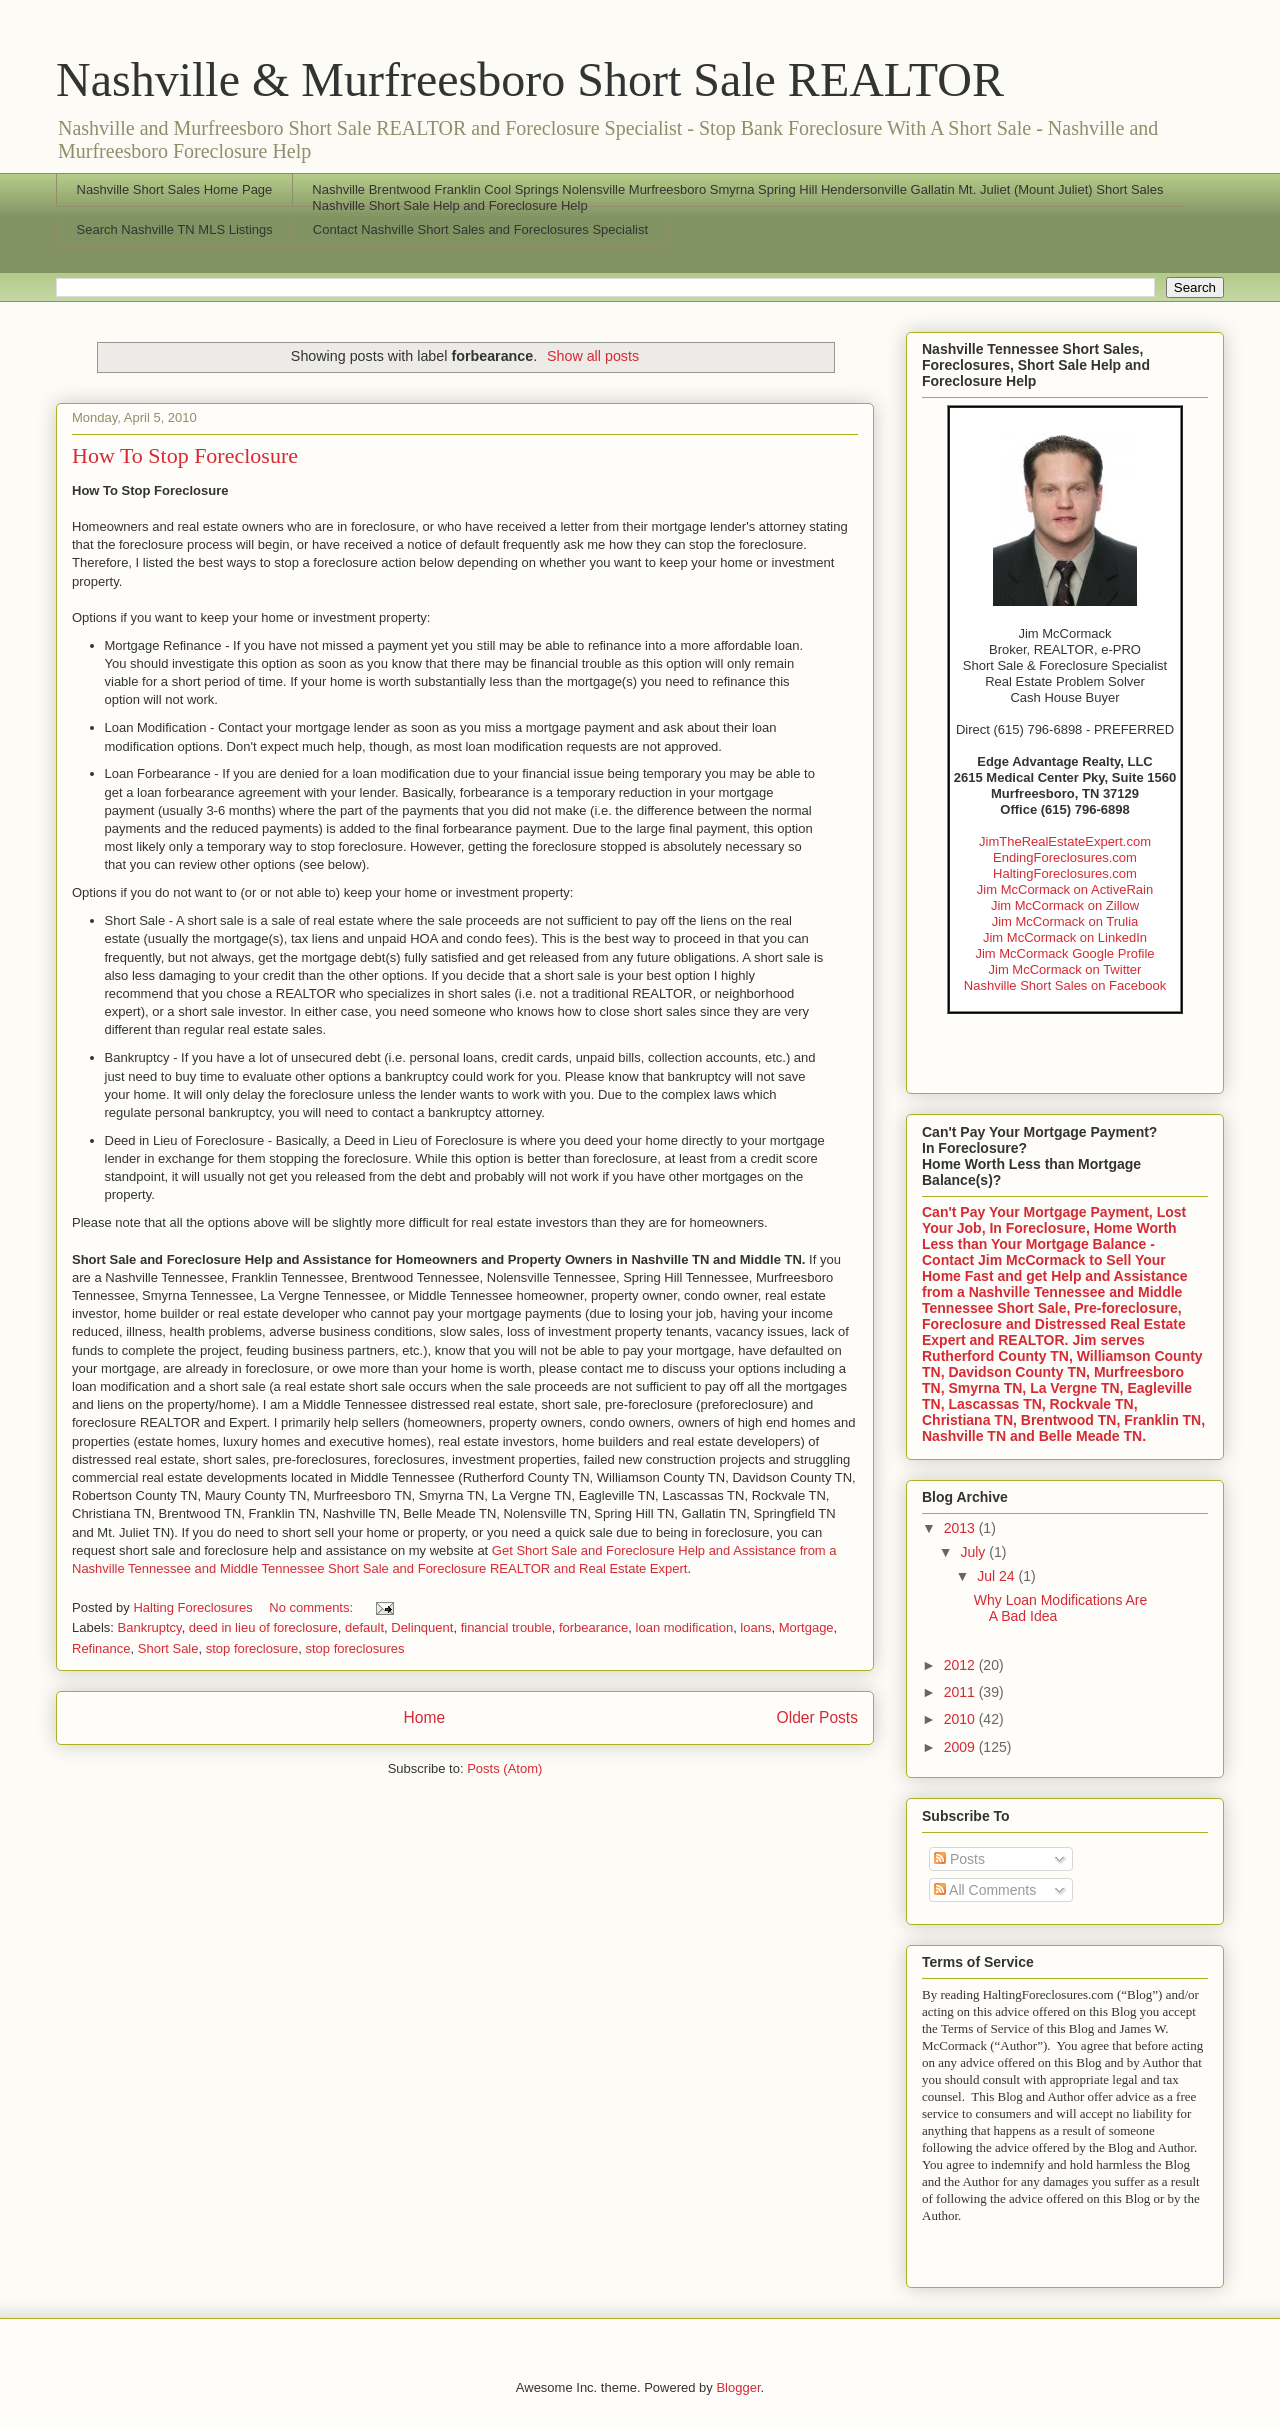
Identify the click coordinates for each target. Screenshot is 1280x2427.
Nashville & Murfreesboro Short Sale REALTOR (530, 79)
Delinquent (422, 1627)
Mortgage (806, 1627)
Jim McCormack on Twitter (1065, 969)
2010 (961, 1719)
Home (424, 1717)
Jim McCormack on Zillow (1065, 905)
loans (755, 1627)
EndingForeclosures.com (1065, 857)
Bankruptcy (150, 1627)
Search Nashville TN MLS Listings (175, 229)
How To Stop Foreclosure (185, 455)
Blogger (738, 2387)
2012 (961, 1665)
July (974, 1552)
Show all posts (593, 356)
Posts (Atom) (504, 1768)
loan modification (685, 1627)
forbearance (593, 1627)
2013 (961, 1528)
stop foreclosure (252, 1648)
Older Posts (817, 1717)
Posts (959, 1859)
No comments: (312, 1607)
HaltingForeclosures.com (1065, 873)
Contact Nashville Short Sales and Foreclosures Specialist (480, 229)
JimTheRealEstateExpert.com (1065, 841)
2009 (961, 1747)
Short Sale (168, 1648)
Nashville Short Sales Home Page (175, 189)
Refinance (101, 1648)
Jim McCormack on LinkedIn (1065, 937)
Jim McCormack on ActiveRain (1065, 889)
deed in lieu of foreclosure (263, 1627)
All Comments (985, 1890)
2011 (961, 1692)
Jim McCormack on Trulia (1065, 921)
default (364, 1627)
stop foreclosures (354, 1648)
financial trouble (506, 1627)
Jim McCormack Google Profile (1064, 953)
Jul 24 (997, 1576)
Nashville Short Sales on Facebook (1065, 985)
